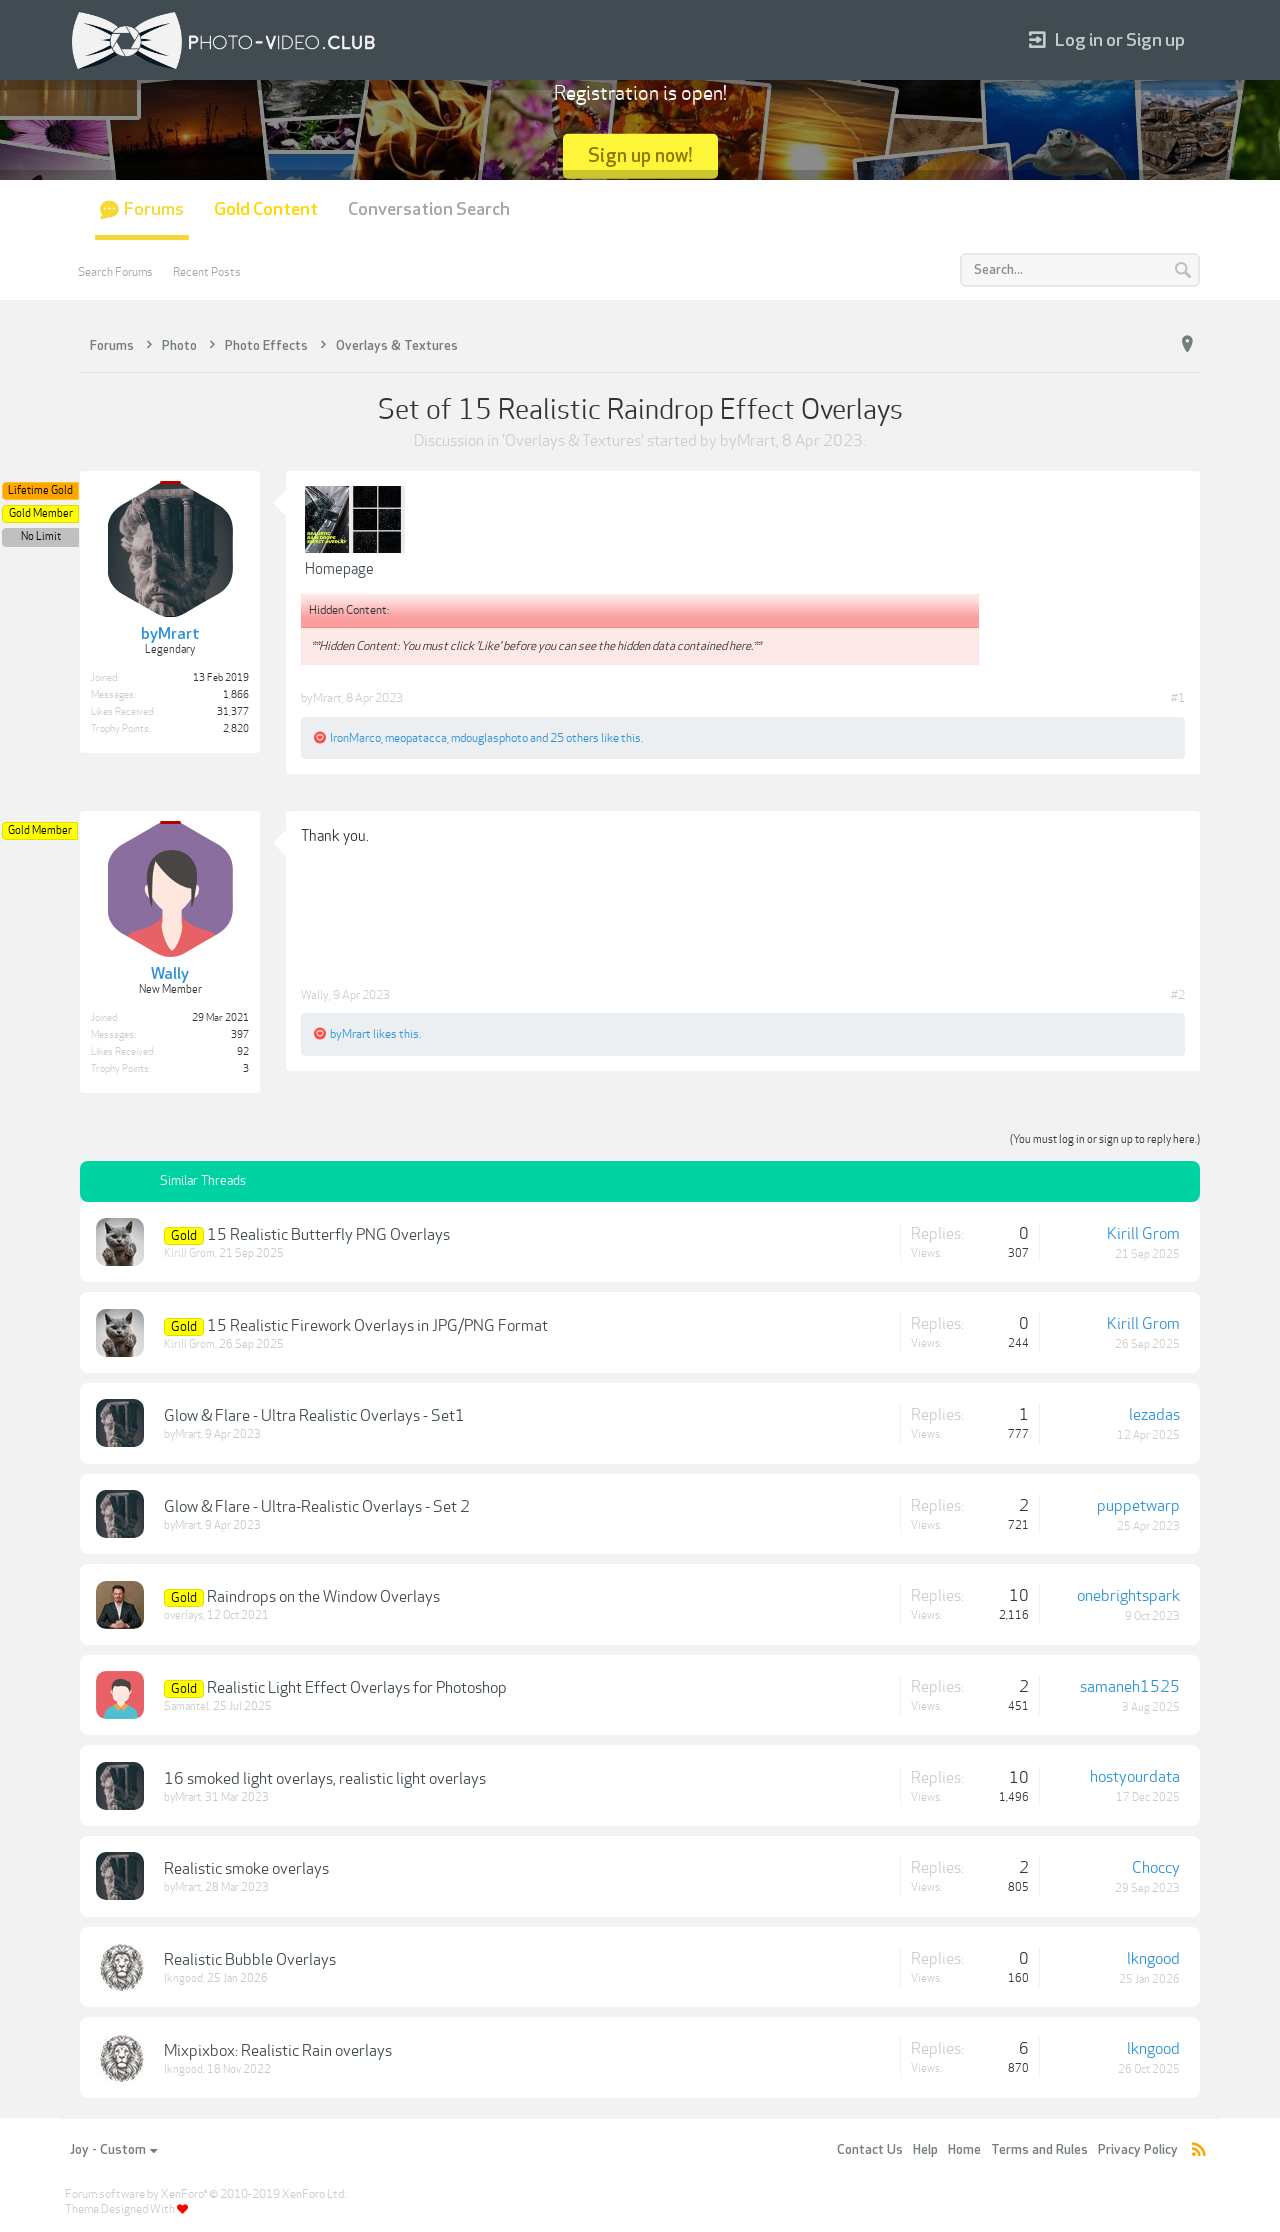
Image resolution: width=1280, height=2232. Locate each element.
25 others (574, 738)
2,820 (236, 729)
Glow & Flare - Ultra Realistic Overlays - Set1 (314, 1416)
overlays (183, 1615)
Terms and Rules (1039, 2150)
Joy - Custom (113, 2150)
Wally (315, 995)
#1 (1178, 698)
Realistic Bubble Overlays (250, 1960)
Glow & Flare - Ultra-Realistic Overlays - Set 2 (317, 1507)
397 (240, 1035)
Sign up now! (640, 155)
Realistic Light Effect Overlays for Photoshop (357, 1688)
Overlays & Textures (573, 441)
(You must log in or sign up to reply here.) (1105, 1139)
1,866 (236, 695)
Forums (154, 209)
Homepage (339, 569)
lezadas (1154, 1415)
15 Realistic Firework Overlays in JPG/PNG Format (377, 1326)
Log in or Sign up (1107, 40)
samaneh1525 (1130, 1687)
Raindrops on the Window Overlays (323, 1597)
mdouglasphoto (489, 738)
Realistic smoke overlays (246, 1869)
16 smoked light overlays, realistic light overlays (325, 1779)
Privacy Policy (1138, 2150)
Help (925, 2150)
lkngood (183, 1978)
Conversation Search (429, 209)
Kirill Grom (189, 1253)
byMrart (748, 441)
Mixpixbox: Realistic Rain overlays (278, 2051)
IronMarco (355, 738)
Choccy (1156, 1868)
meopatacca (416, 738)
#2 (1178, 995)
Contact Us (870, 2150)
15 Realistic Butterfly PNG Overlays (328, 1235)
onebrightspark (1128, 1596)
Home (964, 2150)
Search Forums (115, 272)
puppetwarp (1138, 1506)
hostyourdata (1135, 1777)
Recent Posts (207, 272)
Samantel (186, 1706)
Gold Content (266, 209)
